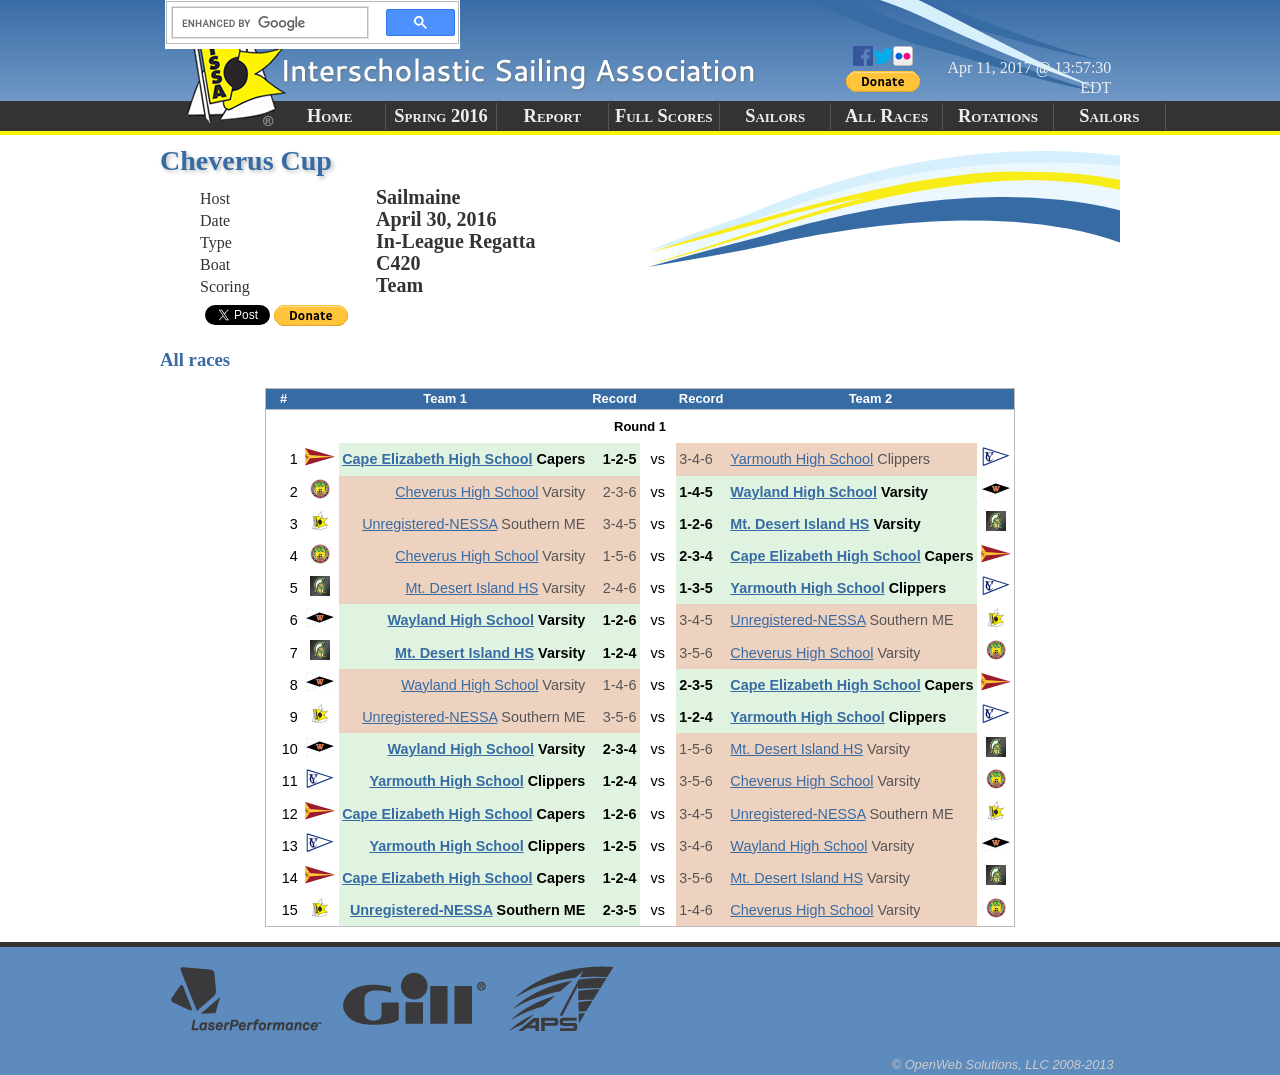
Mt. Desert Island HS (799, 524)
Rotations (998, 116)
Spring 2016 (441, 116)
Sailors (775, 116)
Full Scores (664, 116)
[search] (264, 23)
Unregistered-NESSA (429, 524)
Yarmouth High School (801, 459)
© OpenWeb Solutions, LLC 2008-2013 (1003, 1064)
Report (553, 116)
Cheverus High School (466, 492)
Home (329, 116)
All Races (886, 116)
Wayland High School (803, 492)
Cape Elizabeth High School (437, 459)
